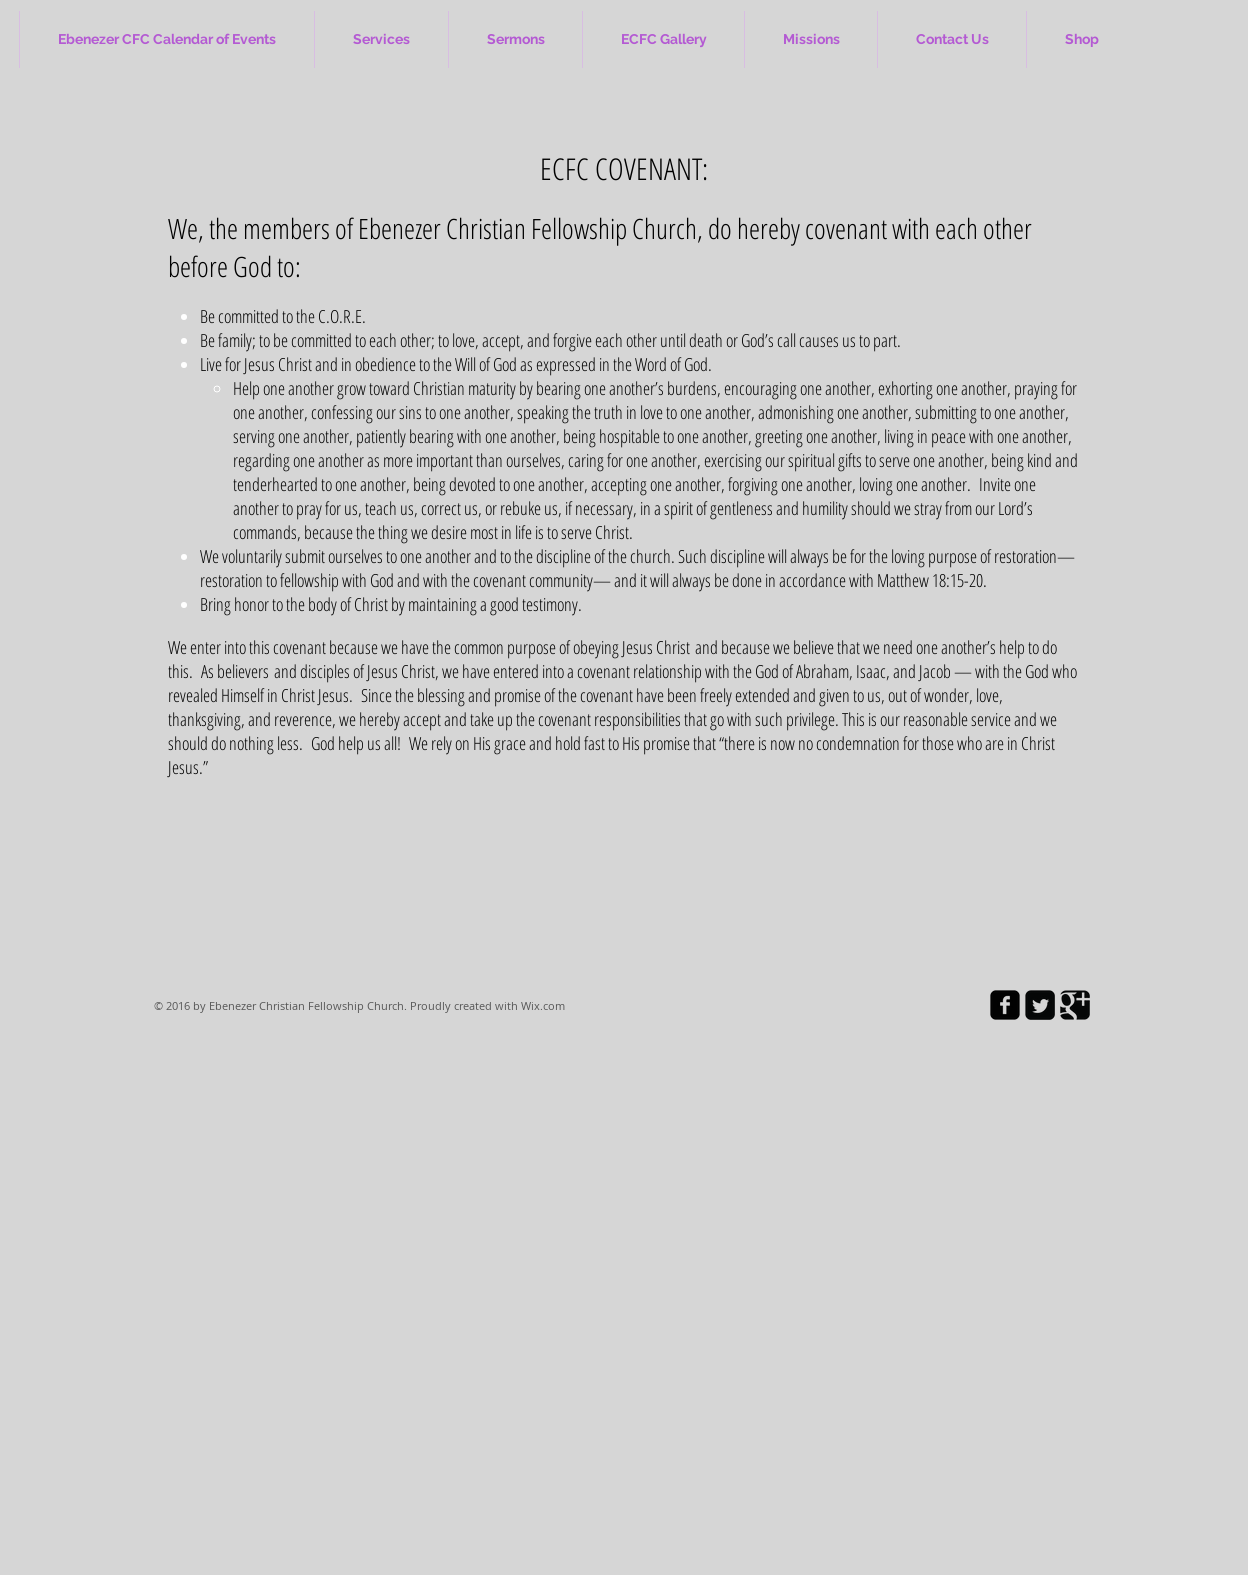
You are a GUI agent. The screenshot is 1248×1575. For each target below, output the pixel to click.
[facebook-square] (1005, 1005)
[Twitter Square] (1040, 1005)
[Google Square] (1075, 1005)
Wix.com (543, 1005)
